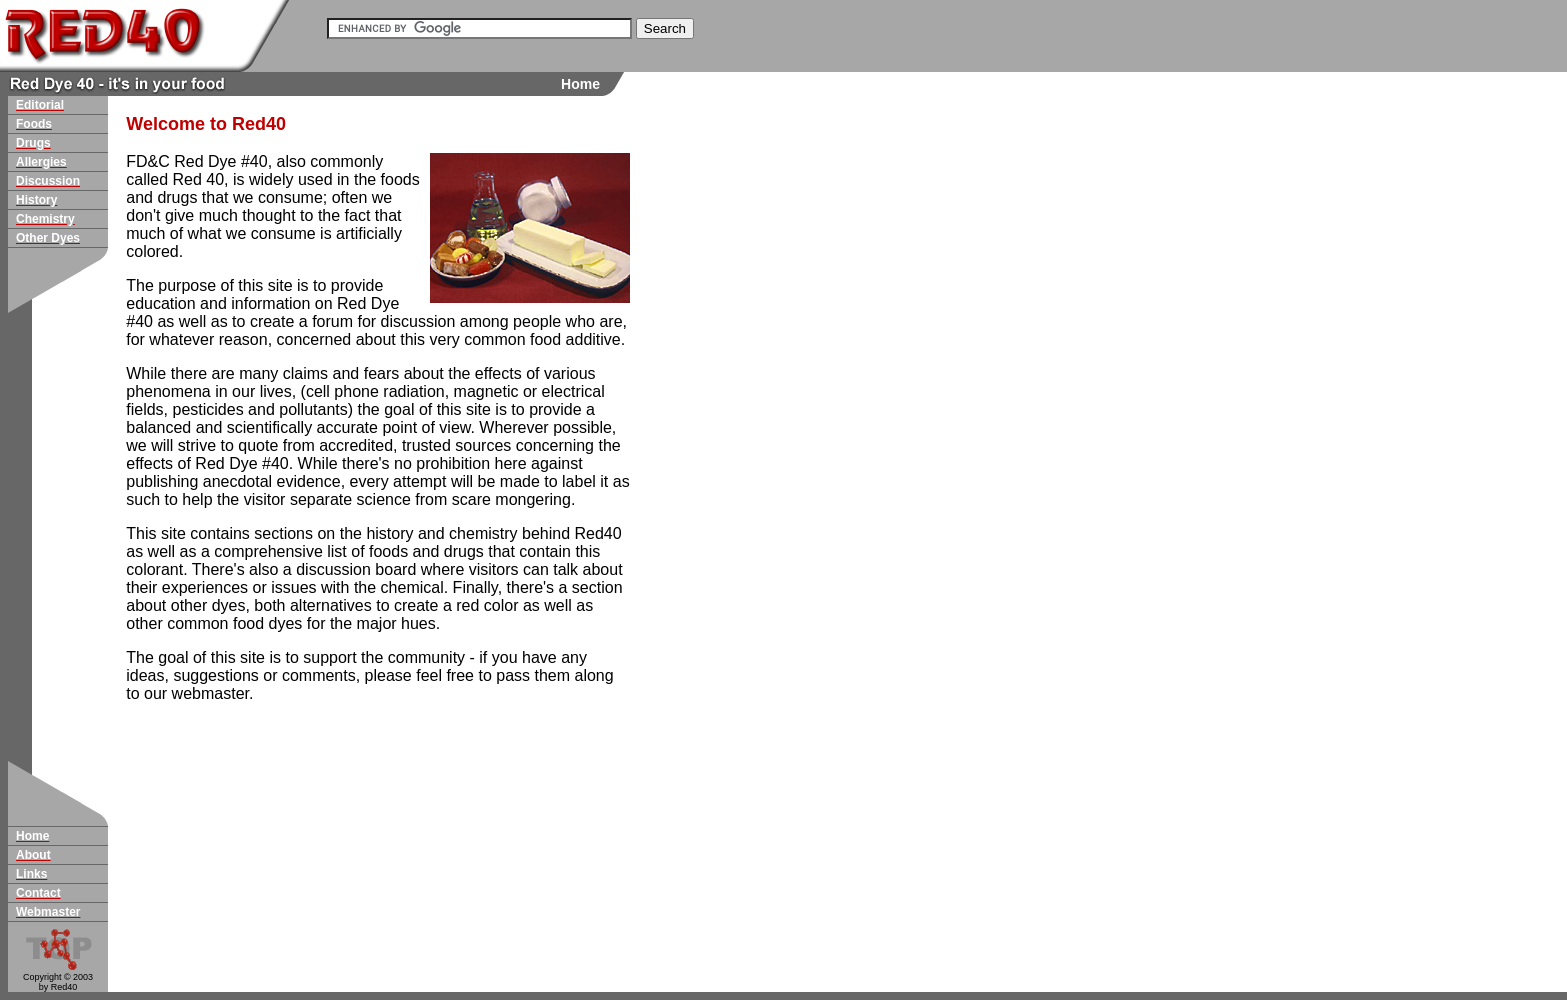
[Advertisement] (710, 444)
